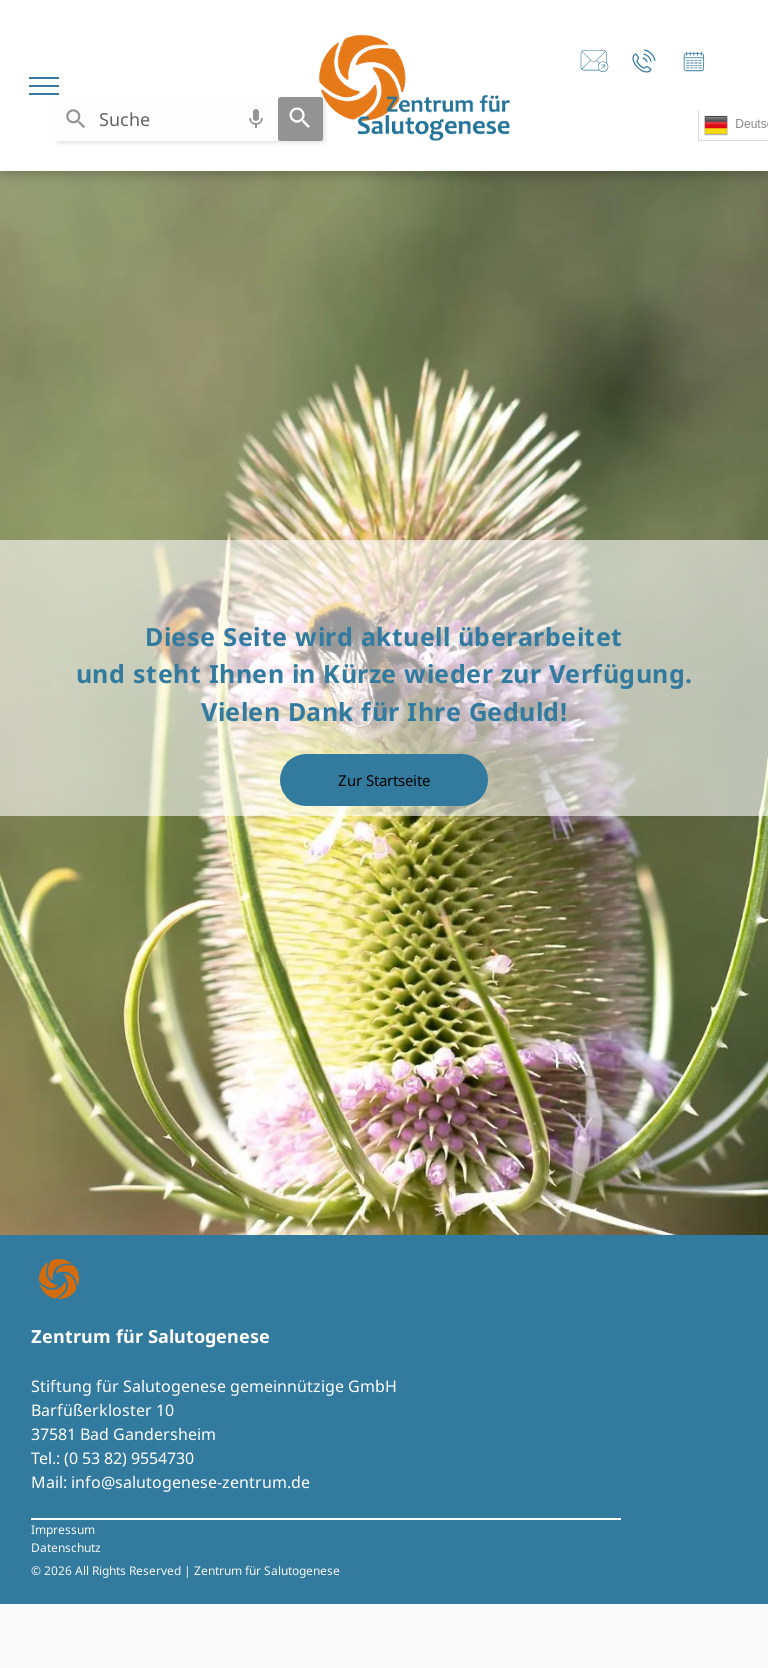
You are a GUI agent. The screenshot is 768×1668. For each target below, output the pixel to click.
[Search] (300, 119)
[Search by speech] (256, 119)
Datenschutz (66, 1547)
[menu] (44, 86)
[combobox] (166, 119)
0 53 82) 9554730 (131, 1458)
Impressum (63, 1529)
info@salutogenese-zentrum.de (190, 1482)
